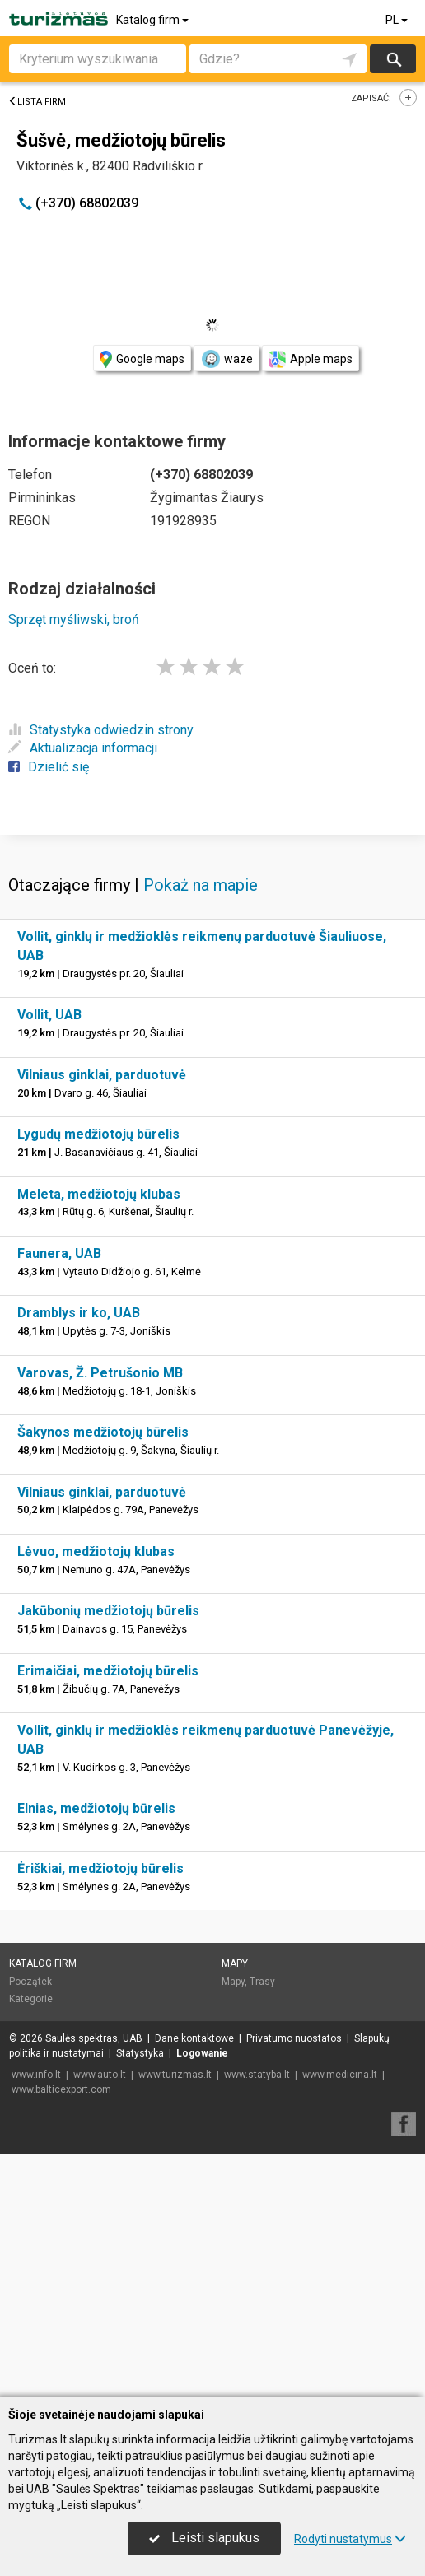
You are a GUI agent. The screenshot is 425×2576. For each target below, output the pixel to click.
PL (397, 19)
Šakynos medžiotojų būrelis (103, 1675)
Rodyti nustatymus (350, 2539)
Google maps (142, 359)
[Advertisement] (212, 954)
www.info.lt (36, 2317)
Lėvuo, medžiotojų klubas (96, 1794)
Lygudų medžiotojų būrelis (98, 1377)
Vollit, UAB (49, 1257)
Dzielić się (48, 767)
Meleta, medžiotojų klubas (98, 1437)
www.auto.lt (99, 2317)
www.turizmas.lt (175, 2317)
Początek (30, 2224)
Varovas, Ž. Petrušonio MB (100, 1615)
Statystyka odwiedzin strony (101, 730)
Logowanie (202, 2296)
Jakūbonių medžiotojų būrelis (108, 1853)
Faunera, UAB (59, 1496)
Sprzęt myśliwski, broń (73, 619)
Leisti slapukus (204, 2538)
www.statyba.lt (257, 2317)
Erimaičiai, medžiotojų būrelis (107, 1914)
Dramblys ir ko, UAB (78, 1555)
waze (226, 359)
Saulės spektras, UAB (93, 2281)
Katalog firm (153, 19)
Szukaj (392, 58)
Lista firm (37, 101)
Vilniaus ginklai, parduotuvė (101, 1317)
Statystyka (140, 2296)
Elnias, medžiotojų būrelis (96, 2051)
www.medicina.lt (339, 2317)
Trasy (262, 2224)
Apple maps (311, 359)
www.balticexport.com (61, 2332)
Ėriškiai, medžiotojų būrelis (100, 2111)
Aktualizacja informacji (82, 748)
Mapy (235, 2206)
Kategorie (31, 2242)
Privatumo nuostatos (294, 2281)
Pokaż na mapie (200, 1128)
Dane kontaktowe (194, 2281)
